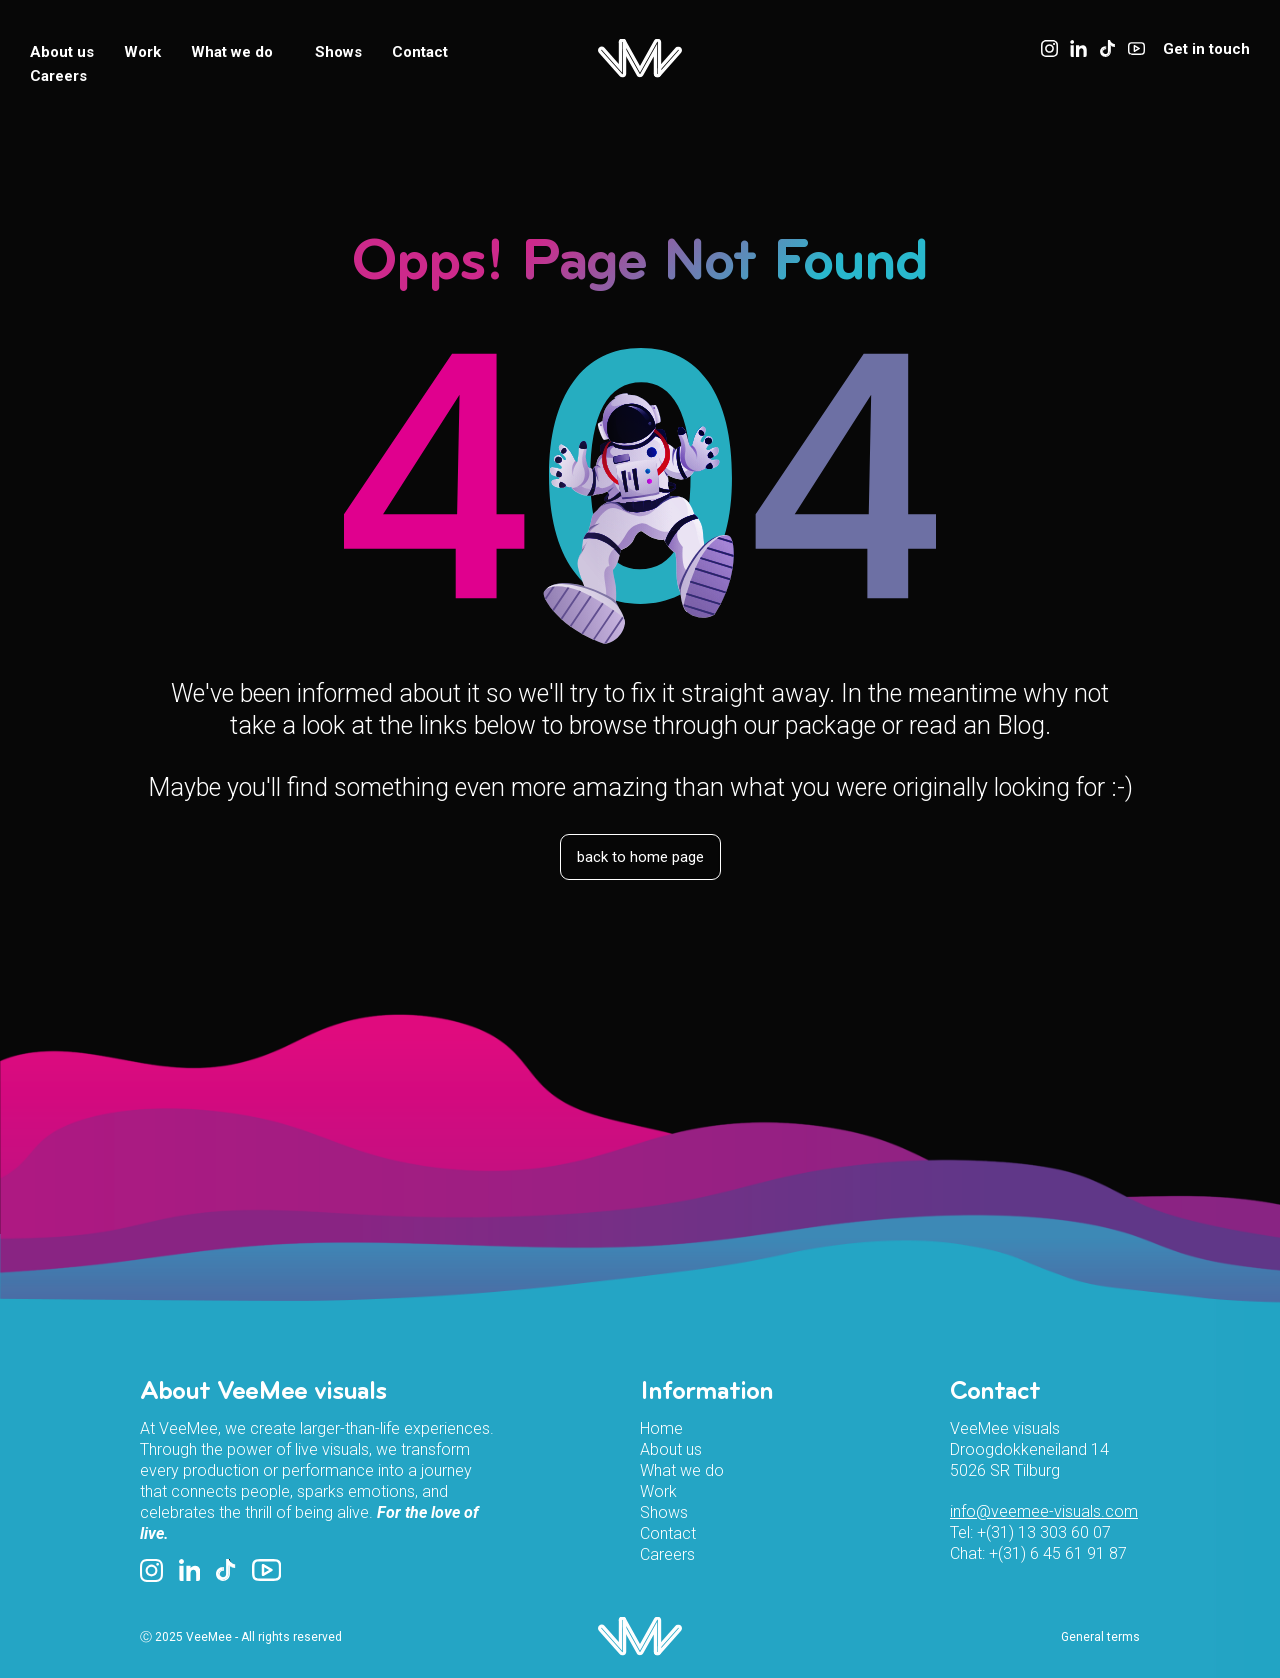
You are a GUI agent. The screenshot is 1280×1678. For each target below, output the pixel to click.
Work (142, 52)
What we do (238, 52)
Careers (58, 76)
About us (62, 52)
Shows (338, 52)
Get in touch (1206, 49)
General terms (1100, 1637)
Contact (420, 52)
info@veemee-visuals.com (1044, 1511)
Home (661, 1428)
